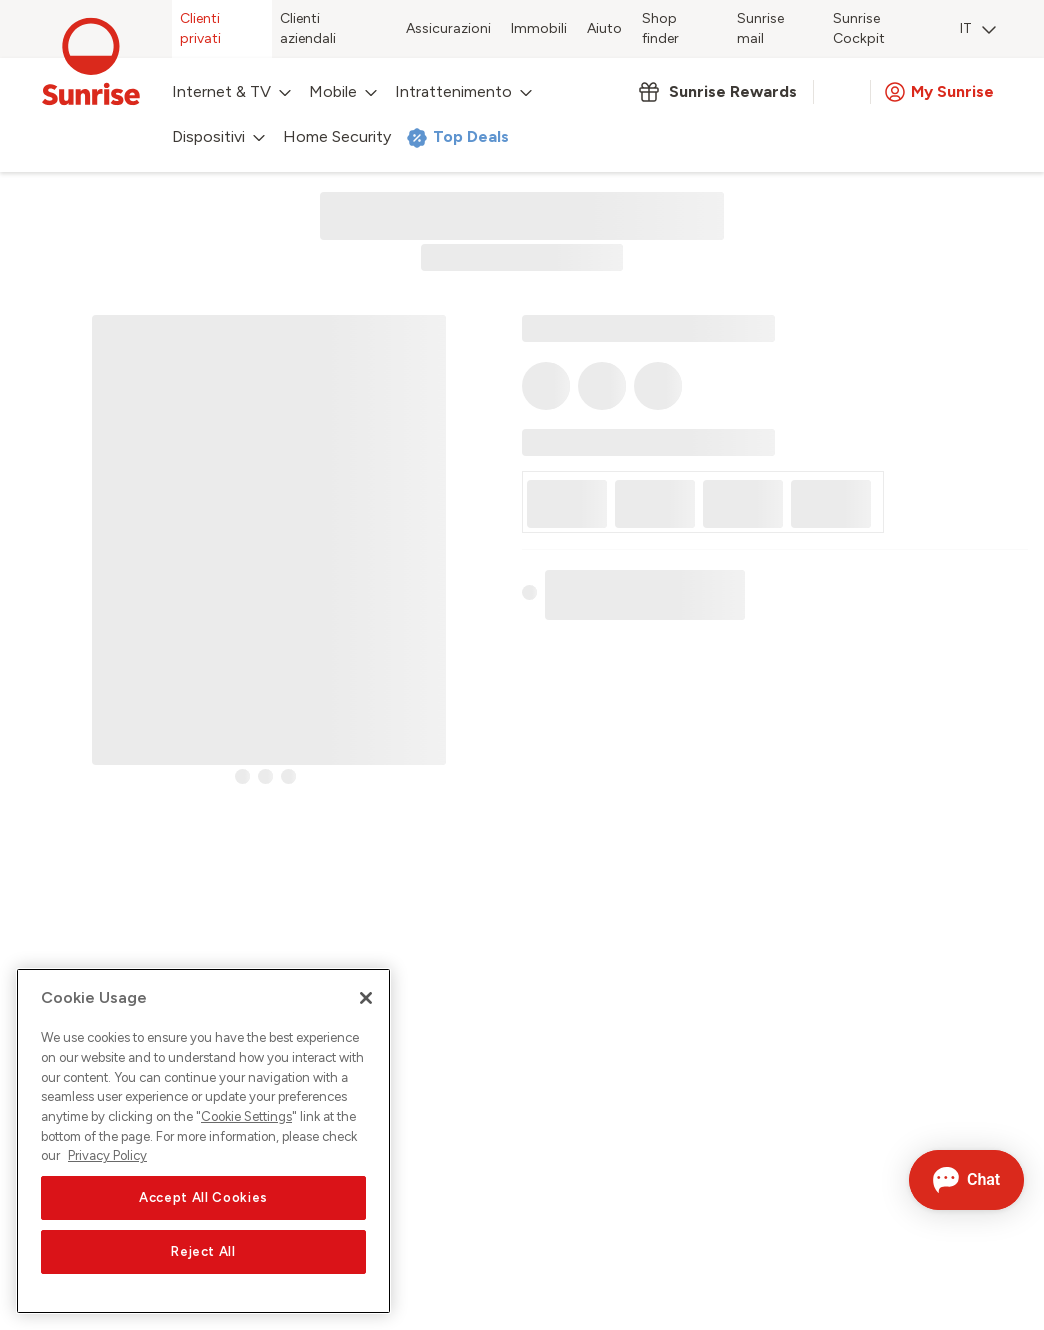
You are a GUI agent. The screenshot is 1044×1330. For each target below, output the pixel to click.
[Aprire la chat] (966, 1180)
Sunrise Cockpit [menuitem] (859, 28)
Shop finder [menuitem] (660, 28)
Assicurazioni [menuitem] (448, 28)
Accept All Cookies (203, 1197)
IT (978, 28)
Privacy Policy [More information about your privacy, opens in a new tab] (107, 1155)
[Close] (366, 998)
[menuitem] (978, 31)
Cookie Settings (246, 1116)
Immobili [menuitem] (539, 28)
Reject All (203, 1251)
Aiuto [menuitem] (604, 28)
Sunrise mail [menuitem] (760, 28)
